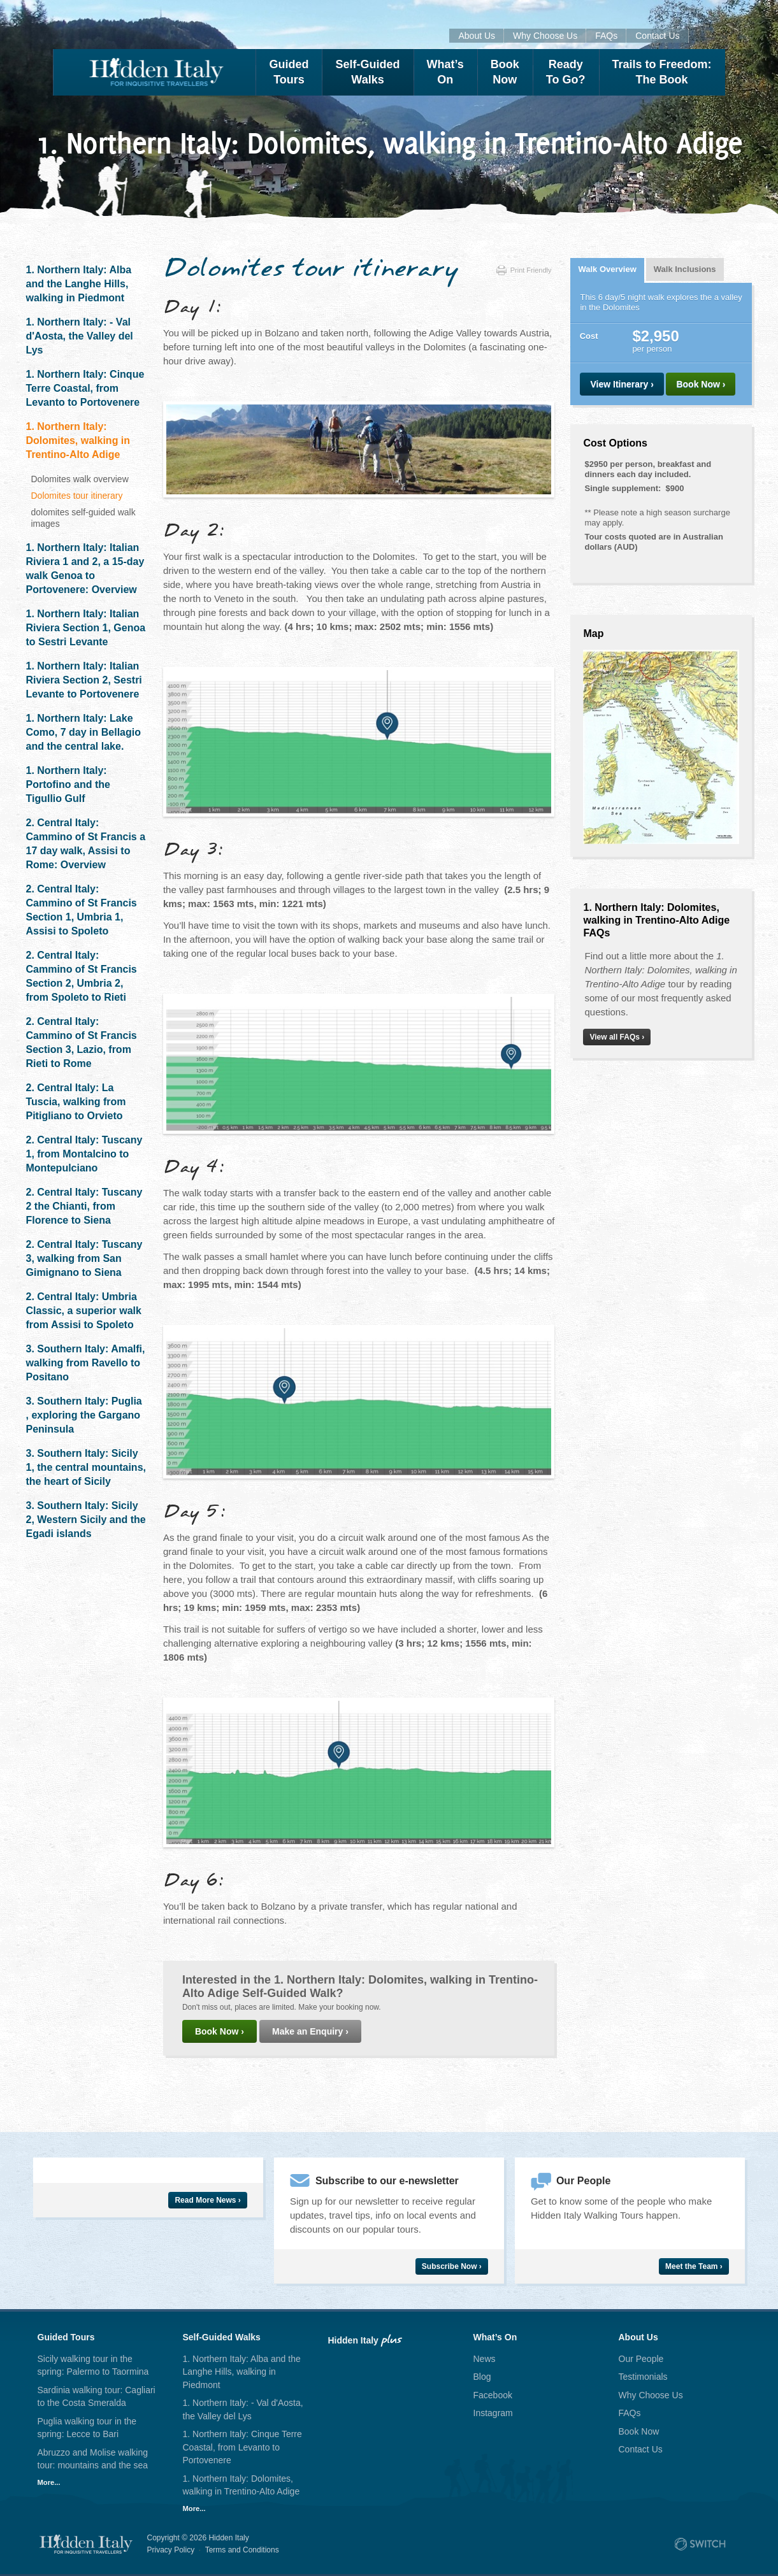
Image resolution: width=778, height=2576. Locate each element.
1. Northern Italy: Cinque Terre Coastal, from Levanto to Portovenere (85, 388)
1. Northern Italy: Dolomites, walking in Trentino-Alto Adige (78, 440)
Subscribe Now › (452, 2266)
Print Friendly (524, 270)
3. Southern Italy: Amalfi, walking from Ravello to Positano (85, 1362)
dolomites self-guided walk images (83, 518)
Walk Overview (607, 269)
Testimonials (643, 2377)
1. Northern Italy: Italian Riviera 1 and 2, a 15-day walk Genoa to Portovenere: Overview (85, 568)
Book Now (639, 2431)
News (484, 2359)
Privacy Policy (171, 2549)
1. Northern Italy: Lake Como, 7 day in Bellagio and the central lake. (83, 732)
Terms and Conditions (242, 2549)
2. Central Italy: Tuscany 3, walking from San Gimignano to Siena (84, 1258)
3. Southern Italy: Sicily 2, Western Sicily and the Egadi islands (86, 1519)
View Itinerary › (621, 384)
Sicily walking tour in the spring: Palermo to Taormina (93, 2365)
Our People (641, 2359)
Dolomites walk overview (80, 479)
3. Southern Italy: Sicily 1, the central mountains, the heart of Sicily (86, 1467)
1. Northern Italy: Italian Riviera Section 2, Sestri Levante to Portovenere (84, 680)
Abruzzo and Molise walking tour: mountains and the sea (93, 2459)
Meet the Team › (694, 2266)
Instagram (493, 2413)
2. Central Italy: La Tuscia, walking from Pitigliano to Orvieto (76, 1101)
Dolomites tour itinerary (77, 495)
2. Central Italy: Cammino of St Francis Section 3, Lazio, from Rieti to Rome (81, 1042)
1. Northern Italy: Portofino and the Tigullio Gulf (68, 784)
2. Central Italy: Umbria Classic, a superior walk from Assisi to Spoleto (83, 1310)
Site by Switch (700, 2544)
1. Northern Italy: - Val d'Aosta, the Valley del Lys (79, 336)
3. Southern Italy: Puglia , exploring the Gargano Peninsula (84, 1415)
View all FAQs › (616, 1037)
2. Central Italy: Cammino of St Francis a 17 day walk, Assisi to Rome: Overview (86, 843)
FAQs (606, 36)
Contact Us (657, 36)
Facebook (492, 2395)
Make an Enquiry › (310, 2031)
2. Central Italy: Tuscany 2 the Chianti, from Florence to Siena (84, 1206)
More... (49, 2482)
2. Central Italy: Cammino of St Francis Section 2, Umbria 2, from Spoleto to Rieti (81, 976)
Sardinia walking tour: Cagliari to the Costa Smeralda (96, 2396)
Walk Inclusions (685, 269)
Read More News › (207, 2200)
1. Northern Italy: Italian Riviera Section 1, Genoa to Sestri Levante (86, 627)
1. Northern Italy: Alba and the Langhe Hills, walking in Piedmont (79, 283)
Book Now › (219, 2031)
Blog (482, 2377)
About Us (476, 36)
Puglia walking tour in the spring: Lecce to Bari (87, 2428)
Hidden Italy (154, 72)
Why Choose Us (545, 36)
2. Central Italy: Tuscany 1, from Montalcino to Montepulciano (84, 1153)
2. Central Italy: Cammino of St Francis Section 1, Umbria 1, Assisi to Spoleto (81, 910)
